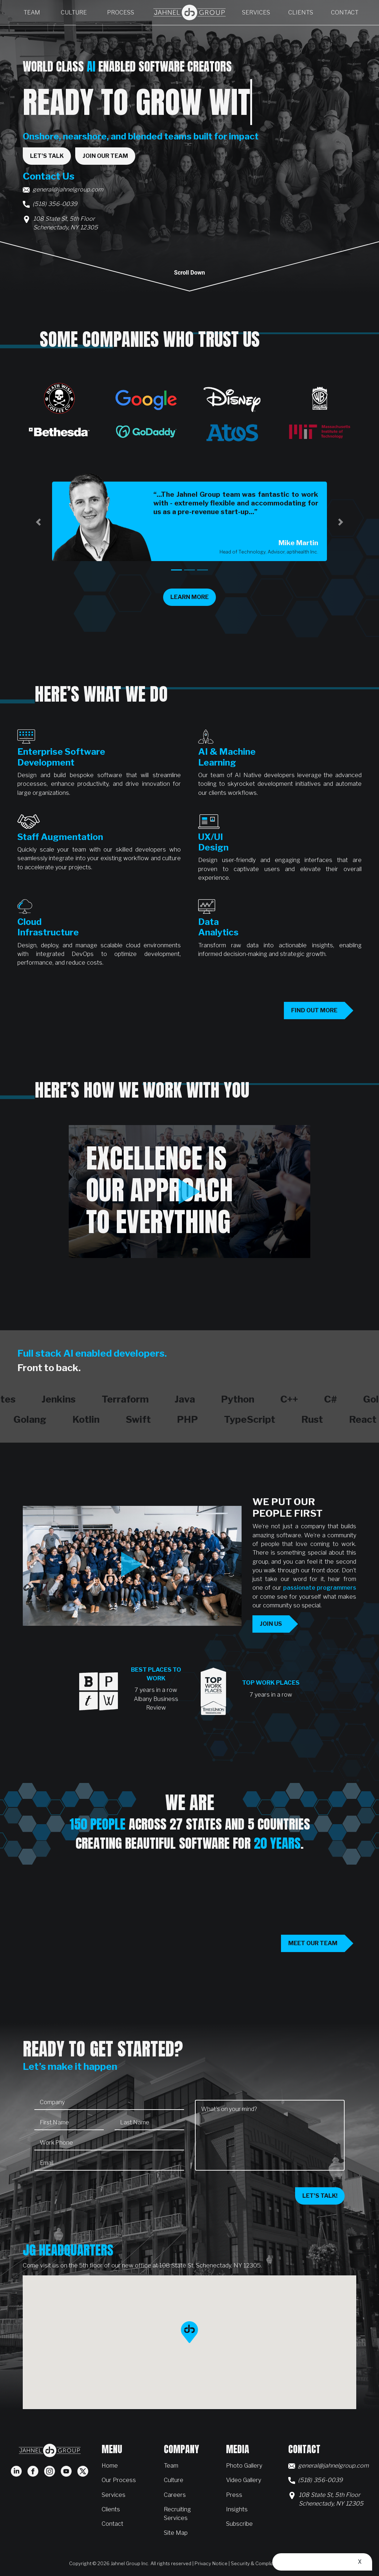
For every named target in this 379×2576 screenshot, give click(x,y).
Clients (300, 12)
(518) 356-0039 (55, 203)
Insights (237, 2509)
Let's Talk (47, 155)
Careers (175, 2494)
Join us (271, 1623)
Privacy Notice (211, 2563)
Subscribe (239, 2523)
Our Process (119, 2480)
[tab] (176, 570)
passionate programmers (319, 1587)
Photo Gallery (244, 2465)
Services (256, 12)
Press (234, 2494)
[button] (38, 522)
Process (120, 12)
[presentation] (89, 2190)
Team (32, 12)
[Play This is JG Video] (132, 1564)
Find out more (314, 1010)
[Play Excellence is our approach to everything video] (189, 1191)
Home (110, 2465)
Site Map (176, 2532)
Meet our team (312, 1943)
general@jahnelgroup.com (68, 189)
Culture (74, 12)
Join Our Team (105, 155)
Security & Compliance (256, 2563)
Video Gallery (243, 2480)
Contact (344, 12)
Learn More (193, 596)
